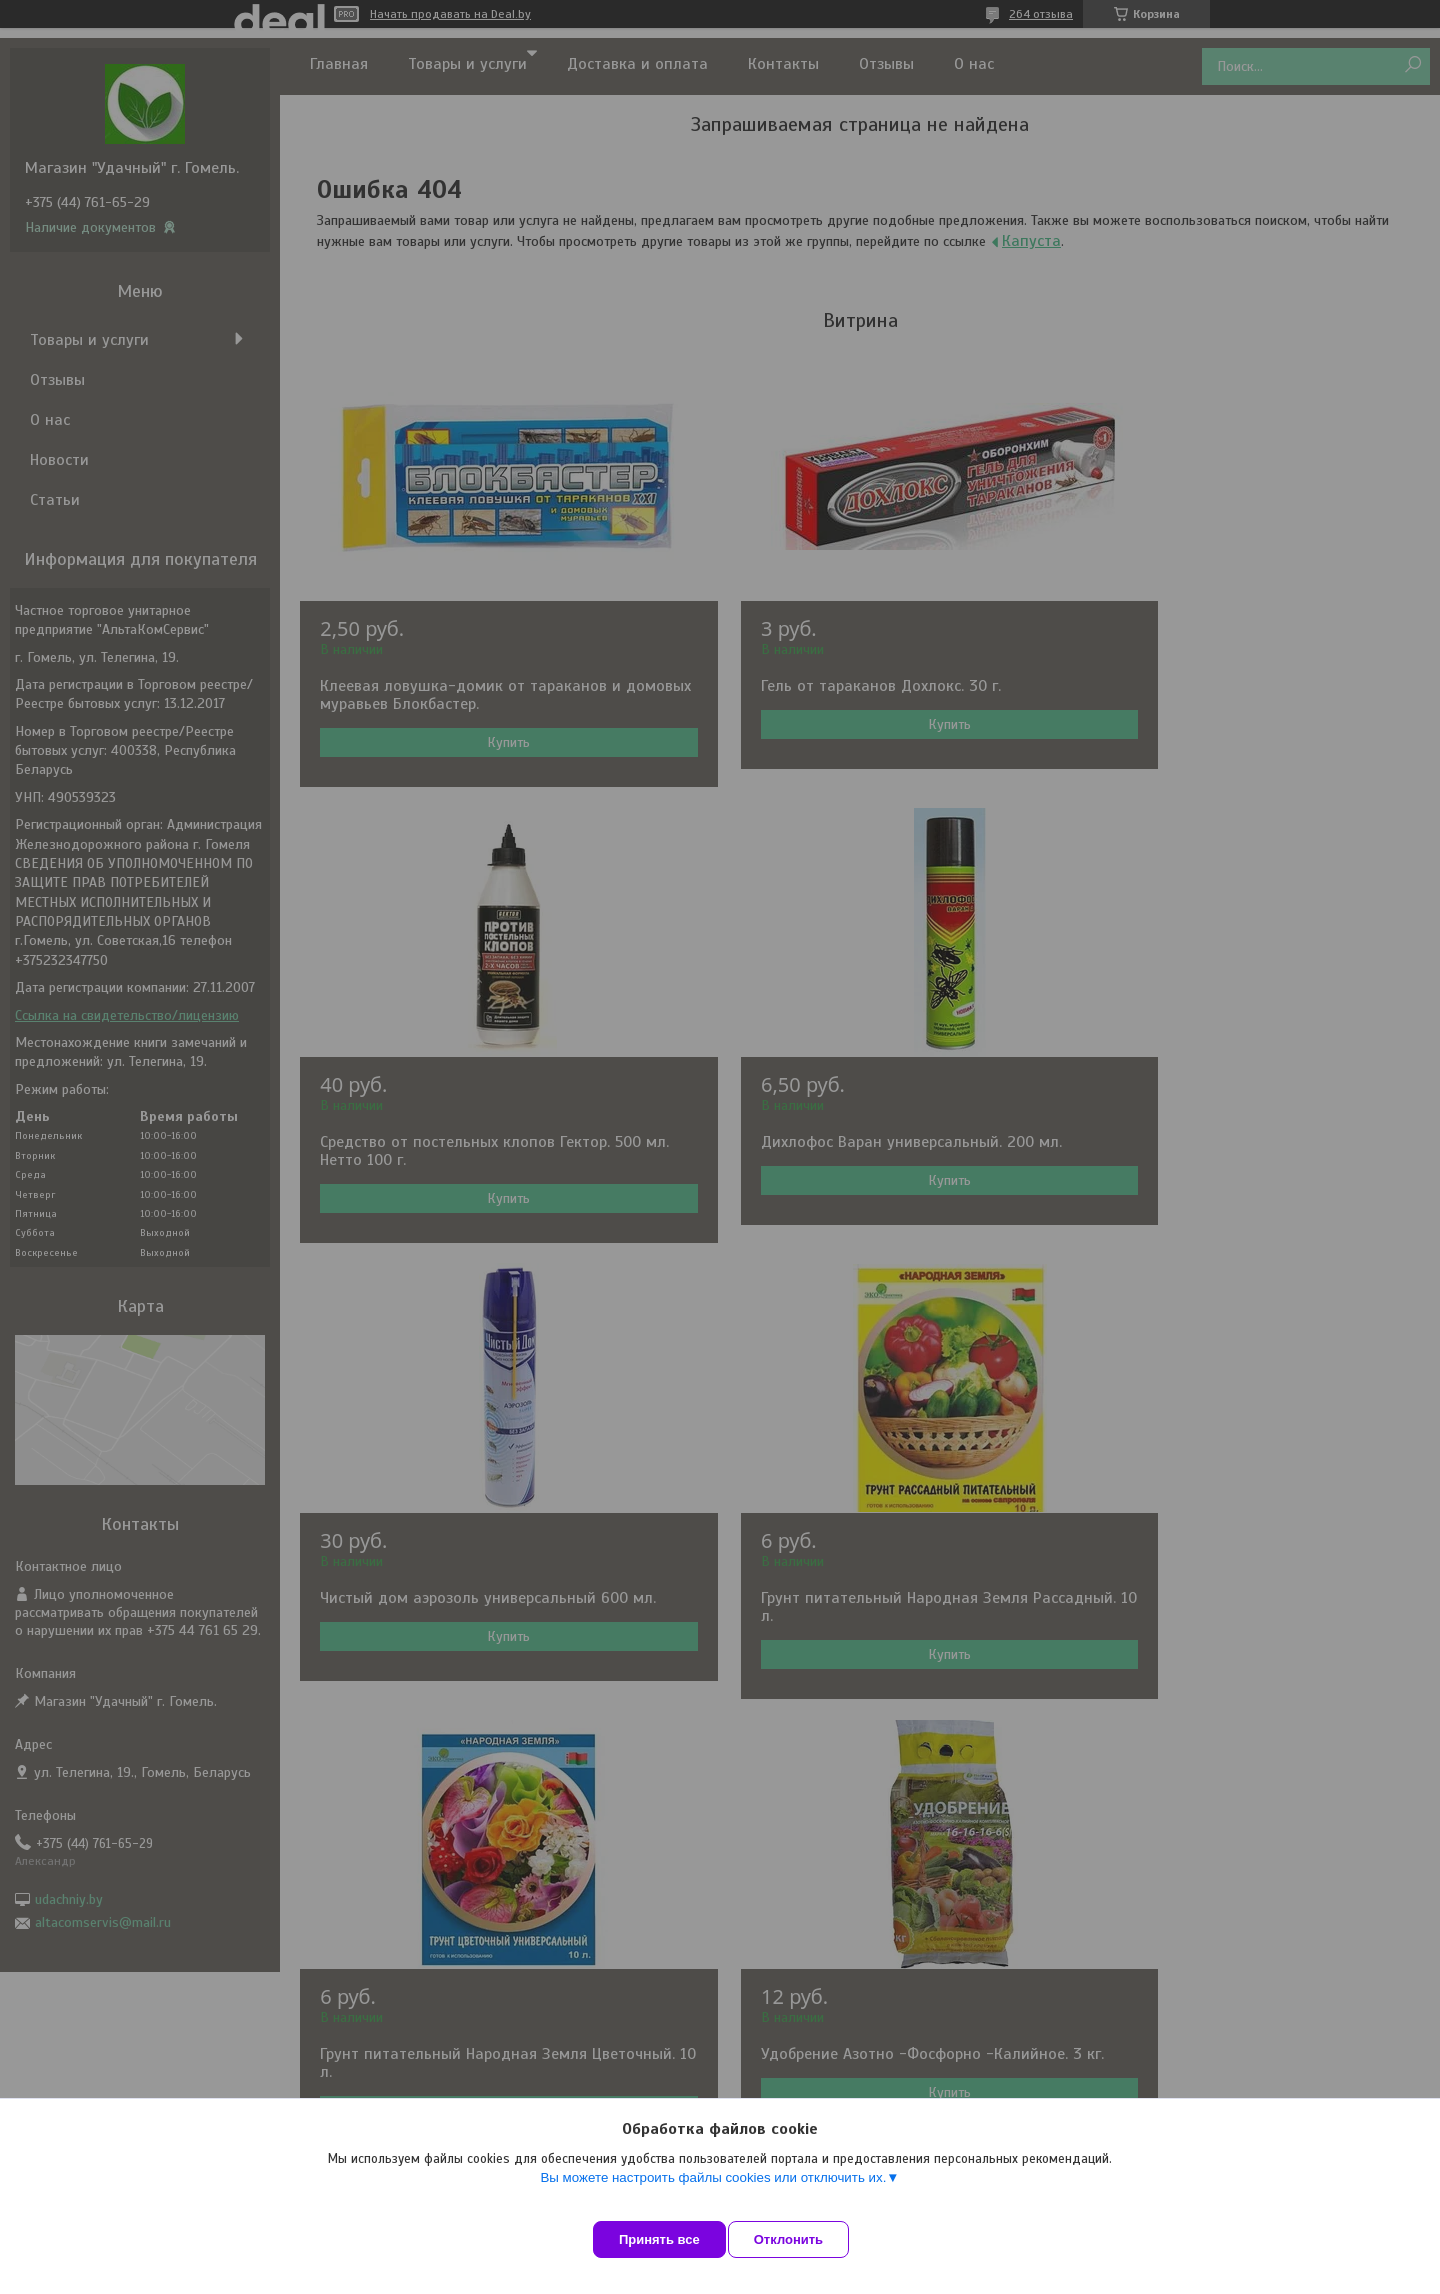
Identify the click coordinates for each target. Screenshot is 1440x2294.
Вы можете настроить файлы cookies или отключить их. (713, 2195)
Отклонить (806, 2239)
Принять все (659, 2239)
